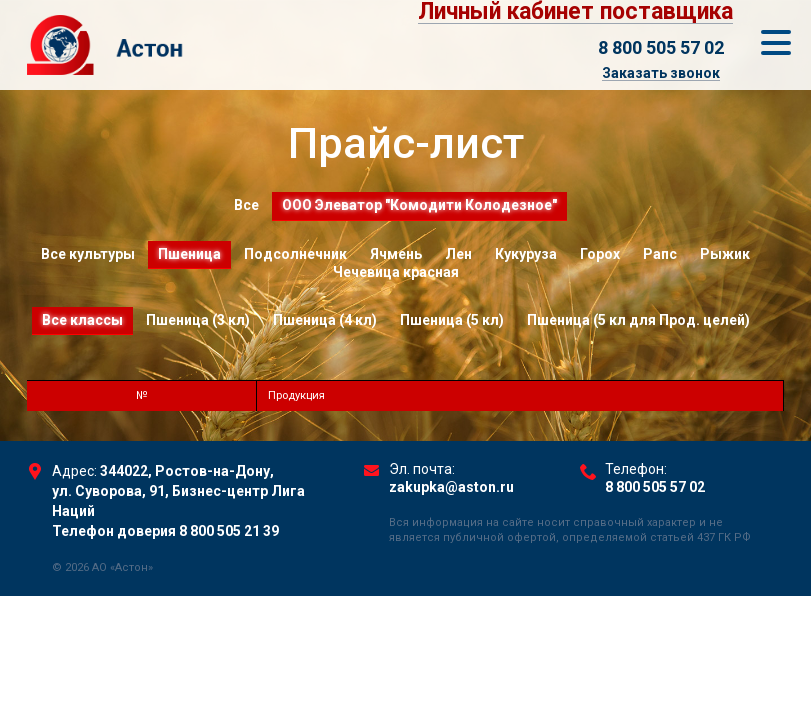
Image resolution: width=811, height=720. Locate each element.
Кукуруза (526, 254)
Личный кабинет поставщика (575, 12)
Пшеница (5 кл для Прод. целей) (638, 320)
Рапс (660, 254)
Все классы (82, 320)
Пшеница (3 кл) (198, 320)
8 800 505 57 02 (661, 47)
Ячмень (396, 254)
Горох (600, 254)
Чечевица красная (396, 272)
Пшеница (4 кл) (325, 320)
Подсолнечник (295, 254)
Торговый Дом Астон (177, 45)
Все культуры (88, 254)
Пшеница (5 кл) (452, 320)
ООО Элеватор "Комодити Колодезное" (419, 205)
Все (246, 205)
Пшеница (189, 254)
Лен (458, 254)
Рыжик (725, 254)
